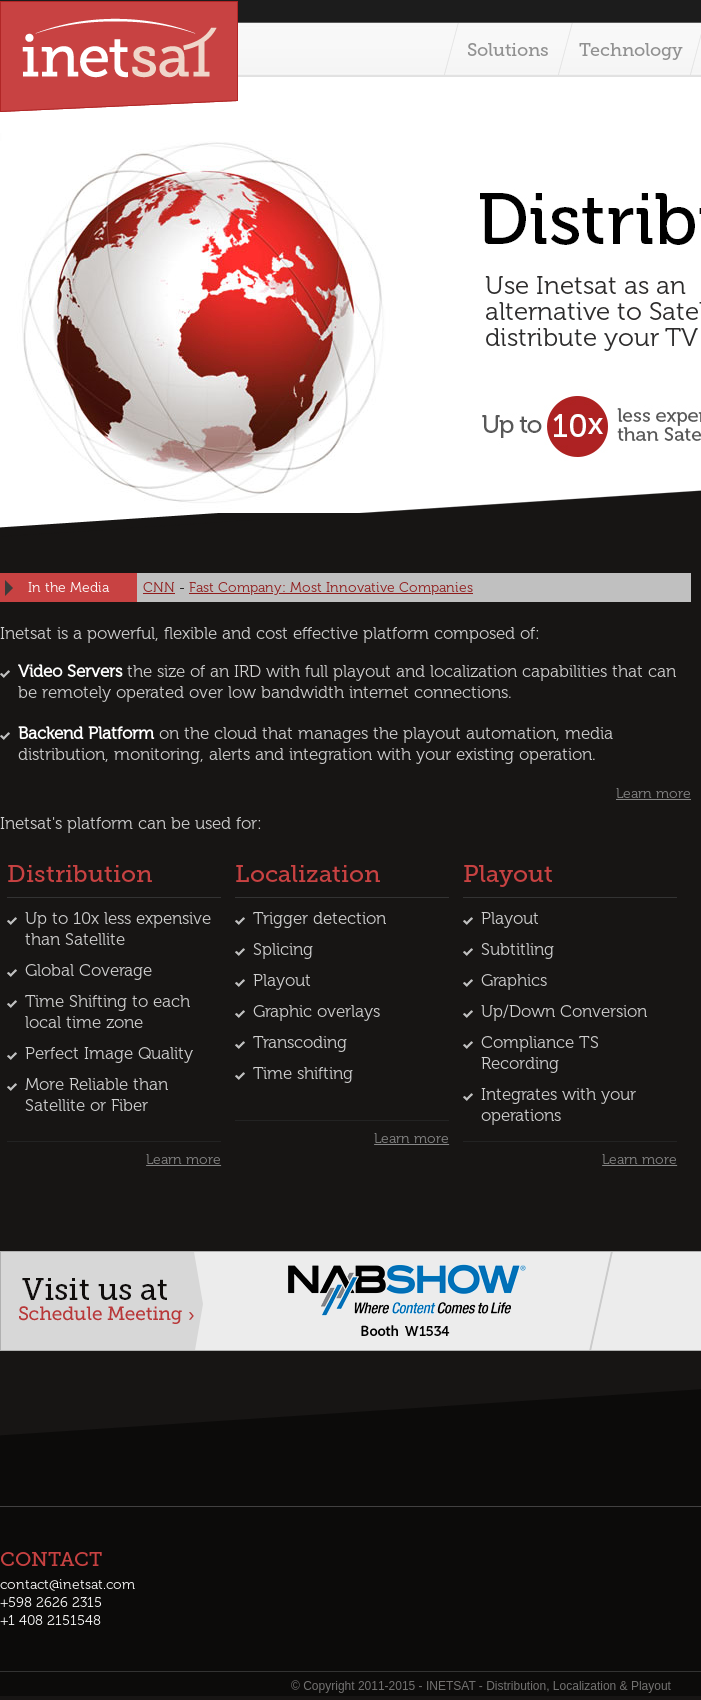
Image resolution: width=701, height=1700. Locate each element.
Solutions (508, 50)
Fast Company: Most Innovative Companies (331, 587)
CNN (159, 587)
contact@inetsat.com (67, 1584)
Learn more (653, 793)
